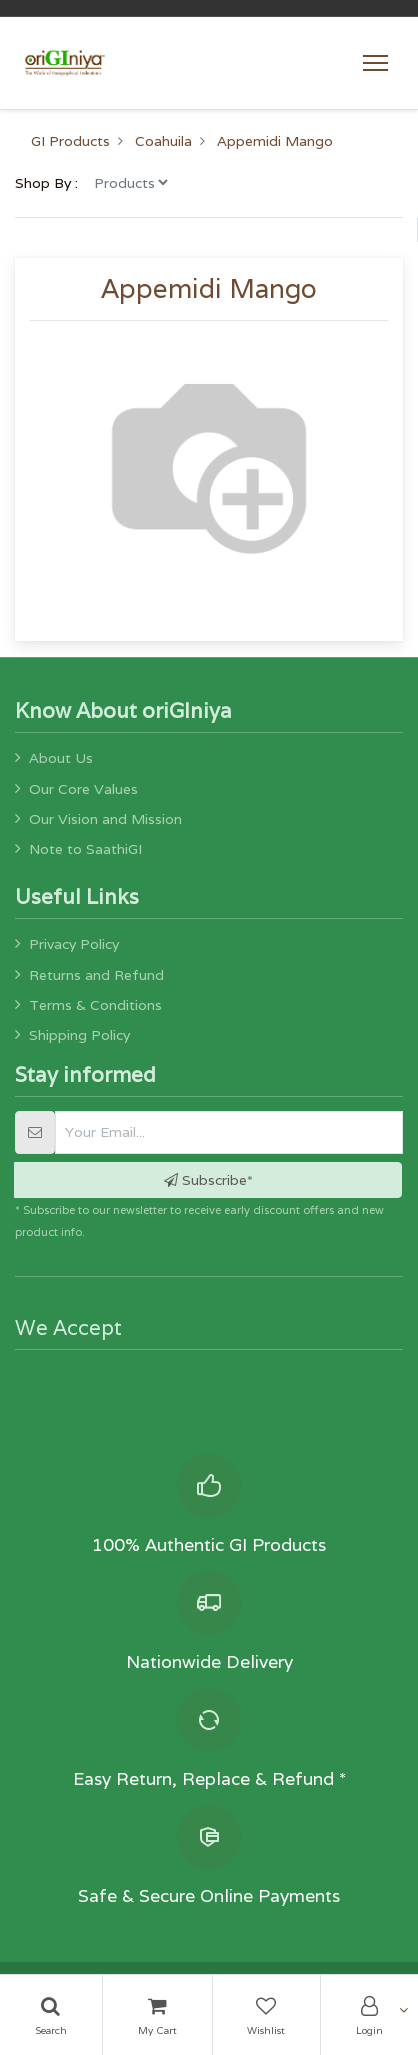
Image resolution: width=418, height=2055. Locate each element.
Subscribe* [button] (208, 1180)
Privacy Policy (74, 944)
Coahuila (163, 141)
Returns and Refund (96, 975)
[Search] (51, 2015)
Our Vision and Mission (105, 819)
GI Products (70, 141)
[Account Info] (369, 2015)
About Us (61, 758)
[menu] (130, 182)
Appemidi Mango (275, 141)
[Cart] (157, 2015)
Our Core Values (83, 789)
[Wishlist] (267, 2015)
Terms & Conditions (95, 1005)
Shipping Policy (79, 1035)
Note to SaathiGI (85, 849)
